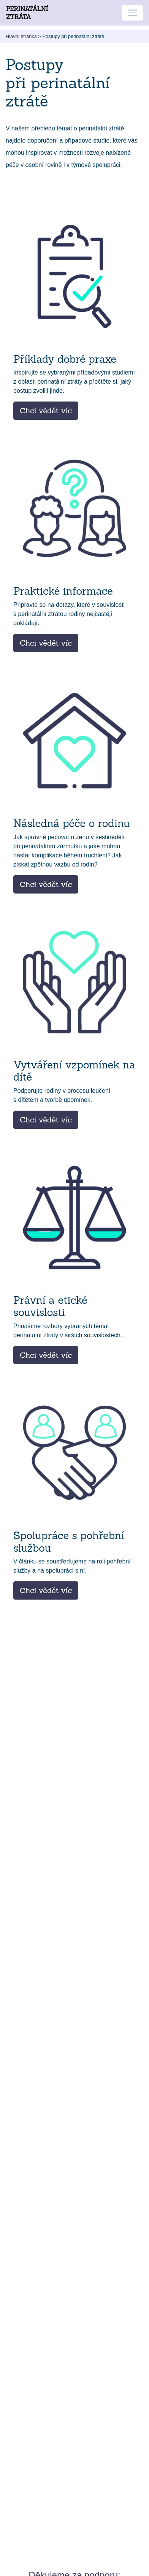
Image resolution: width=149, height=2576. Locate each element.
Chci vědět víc (46, 410)
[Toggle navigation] (132, 13)
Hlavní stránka (21, 36)
